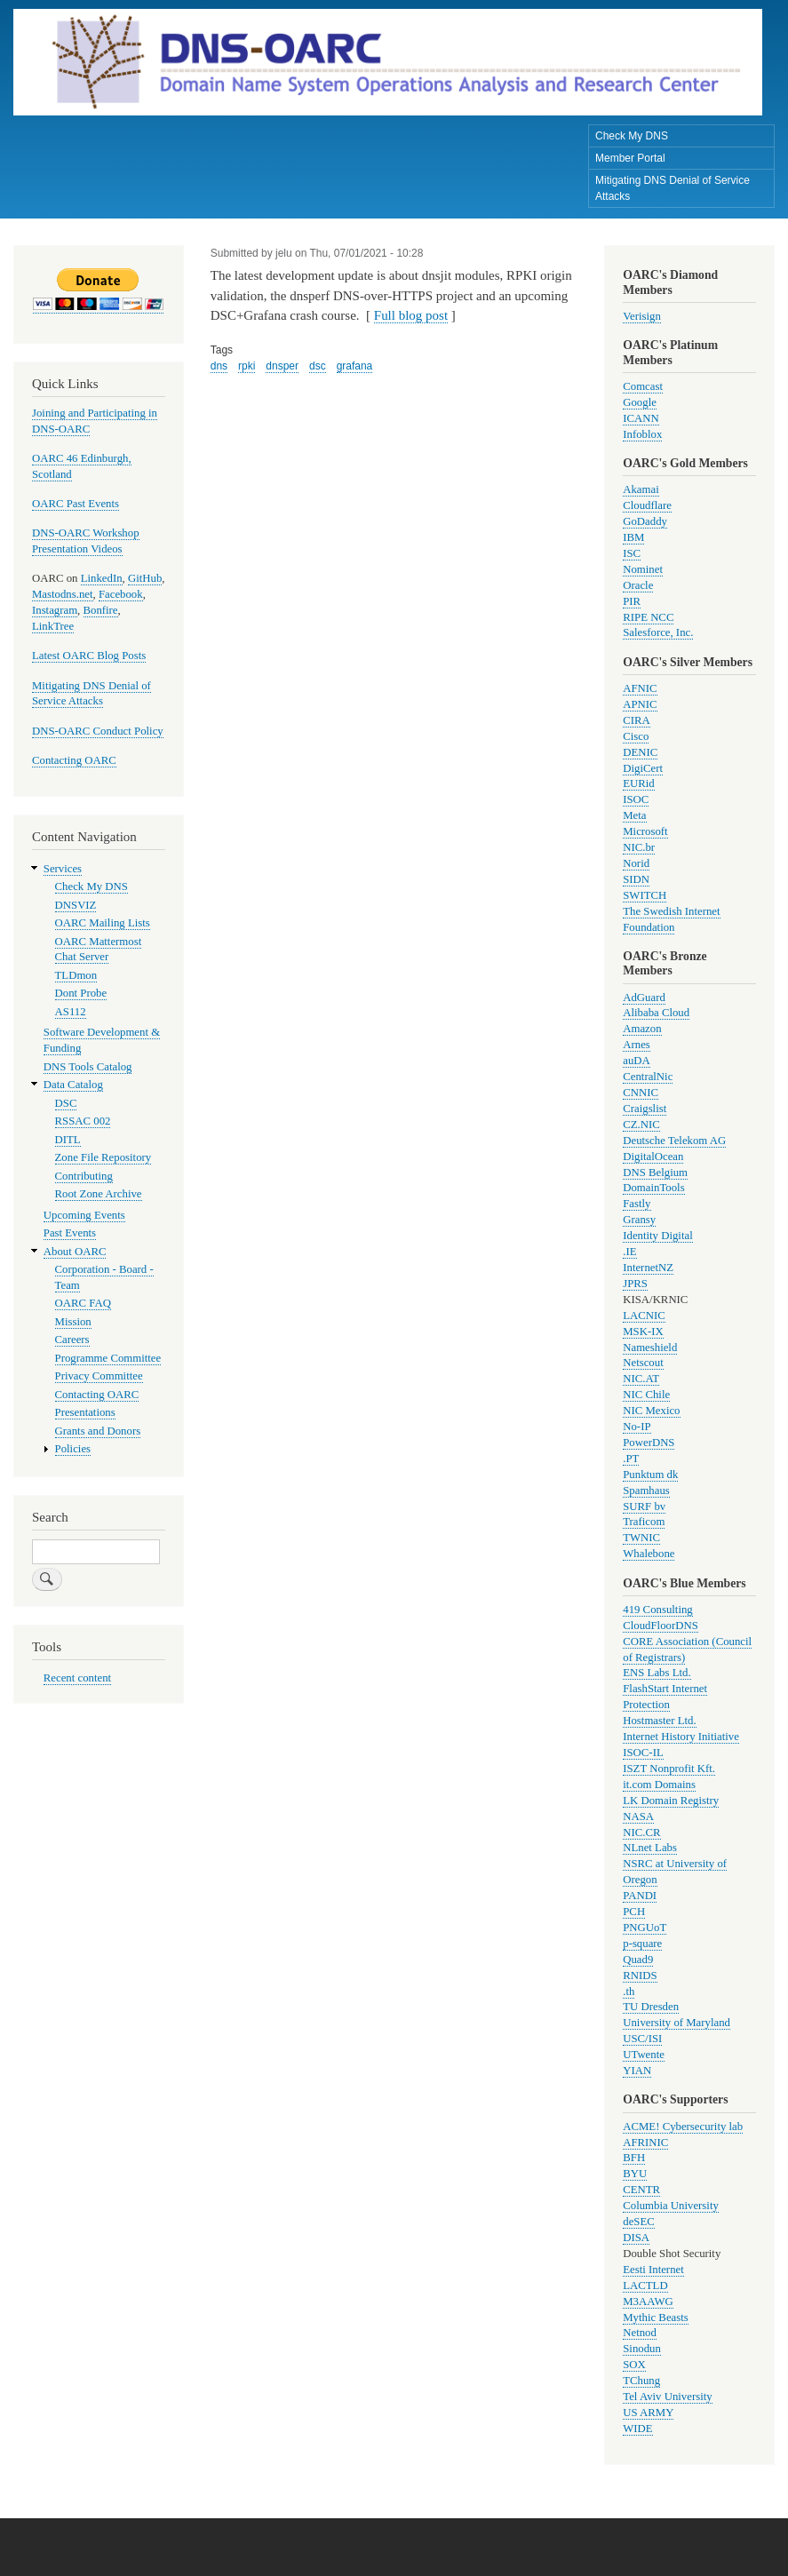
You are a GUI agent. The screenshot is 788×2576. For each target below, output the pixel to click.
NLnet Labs (650, 1847)
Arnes (636, 1044)
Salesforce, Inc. (658, 632)
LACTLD (645, 2285)
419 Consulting (657, 1609)
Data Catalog (73, 1084)
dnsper (282, 366)
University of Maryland (676, 2022)
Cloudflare (647, 505)
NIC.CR (641, 1832)
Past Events (70, 1233)
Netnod (640, 2332)
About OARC (75, 1251)
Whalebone (648, 1553)
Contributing (84, 1176)
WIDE (637, 2428)
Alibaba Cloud (656, 1012)
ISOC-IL (643, 1752)
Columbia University (671, 2205)
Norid (636, 863)
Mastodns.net (62, 594)
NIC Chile (646, 1394)
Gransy (639, 1219)
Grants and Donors (98, 1431)
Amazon (642, 1028)
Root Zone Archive (98, 1194)
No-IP (636, 1426)
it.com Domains (659, 1784)
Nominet (643, 569)
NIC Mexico (651, 1410)
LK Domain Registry (671, 1800)
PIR (632, 601)
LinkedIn (102, 578)
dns (219, 366)
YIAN (637, 2070)
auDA (636, 1060)
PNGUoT (644, 1927)
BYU (635, 2173)
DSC (66, 1103)
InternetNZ (648, 1267)
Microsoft (645, 831)
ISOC (636, 799)
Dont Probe (81, 993)
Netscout (643, 1362)
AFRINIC (645, 2142)
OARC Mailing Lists (102, 923)
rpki (246, 366)
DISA (636, 2237)
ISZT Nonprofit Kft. (669, 1768)
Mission (73, 1322)
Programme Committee (108, 1358)
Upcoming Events (84, 1215)
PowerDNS (648, 1442)
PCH (634, 1911)
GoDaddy (645, 521)
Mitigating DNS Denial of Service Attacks (672, 188)
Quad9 (638, 1959)
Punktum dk (650, 1474)
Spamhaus (646, 1490)
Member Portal (630, 158)
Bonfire (101, 610)
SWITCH (644, 895)
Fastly (636, 1203)
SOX (634, 2364)
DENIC (640, 752)
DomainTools (653, 1187)
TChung (641, 2380)
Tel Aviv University (667, 2396)
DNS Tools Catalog (88, 1067)
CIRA (636, 720)
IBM (633, 537)
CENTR (641, 2189)
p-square (642, 1943)
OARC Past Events (75, 503)
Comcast (643, 386)
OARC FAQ (83, 1303)
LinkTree (53, 626)
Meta (634, 815)
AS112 (70, 1012)
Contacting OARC (74, 760)
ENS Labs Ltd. (656, 1672)
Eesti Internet (653, 2269)
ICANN (640, 418)
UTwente (644, 2054)
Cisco (636, 736)
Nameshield (650, 1347)
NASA (638, 1816)
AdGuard (644, 997)
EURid (639, 783)
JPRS (635, 1283)
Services (63, 869)
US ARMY (648, 2412)
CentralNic (648, 1076)
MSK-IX (643, 1331)
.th (628, 1991)
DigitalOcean (653, 1156)
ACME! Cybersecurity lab (683, 2126)
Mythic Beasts (656, 2317)
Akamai (640, 489)
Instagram (54, 610)
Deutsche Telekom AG (674, 1140)
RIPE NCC (648, 617)
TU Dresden (651, 2006)
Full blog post (411, 315)
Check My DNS (631, 136)
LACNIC (644, 1315)
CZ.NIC (641, 1124)
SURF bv (644, 1506)
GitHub (145, 578)
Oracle (638, 585)
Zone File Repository (103, 1157)
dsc (317, 366)
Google (640, 402)
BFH (634, 2157)
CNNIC (640, 1092)
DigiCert (643, 768)
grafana (355, 366)
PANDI (640, 1895)
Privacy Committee (99, 1376)
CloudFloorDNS (660, 1625)
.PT (631, 1458)
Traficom (644, 1521)
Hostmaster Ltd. (659, 1720)
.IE (629, 1251)
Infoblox (642, 434)
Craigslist (644, 1108)
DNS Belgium (655, 1172)
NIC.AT (641, 1378)
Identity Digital (657, 1235)
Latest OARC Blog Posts (89, 655)
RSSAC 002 (83, 1121)
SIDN (636, 879)
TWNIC (641, 1537)
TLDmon (76, 975)
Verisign (642, 316)
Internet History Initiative (681, 1736)
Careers (72, 1339)
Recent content (77, 1678)
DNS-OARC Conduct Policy (97, 731)
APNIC (640, 704)
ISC (632, 553)
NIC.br (639, 847)
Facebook (121, 594)
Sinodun (642, 2348)
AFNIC (640, 688)
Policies (73, 1449)
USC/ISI (642, 2038)
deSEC (639, 2221)
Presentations (85, 1412)
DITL (68, 1139)
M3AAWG (648, 2301)
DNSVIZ (76, 905)
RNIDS (640, 1975)
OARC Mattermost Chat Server (98, 949)
